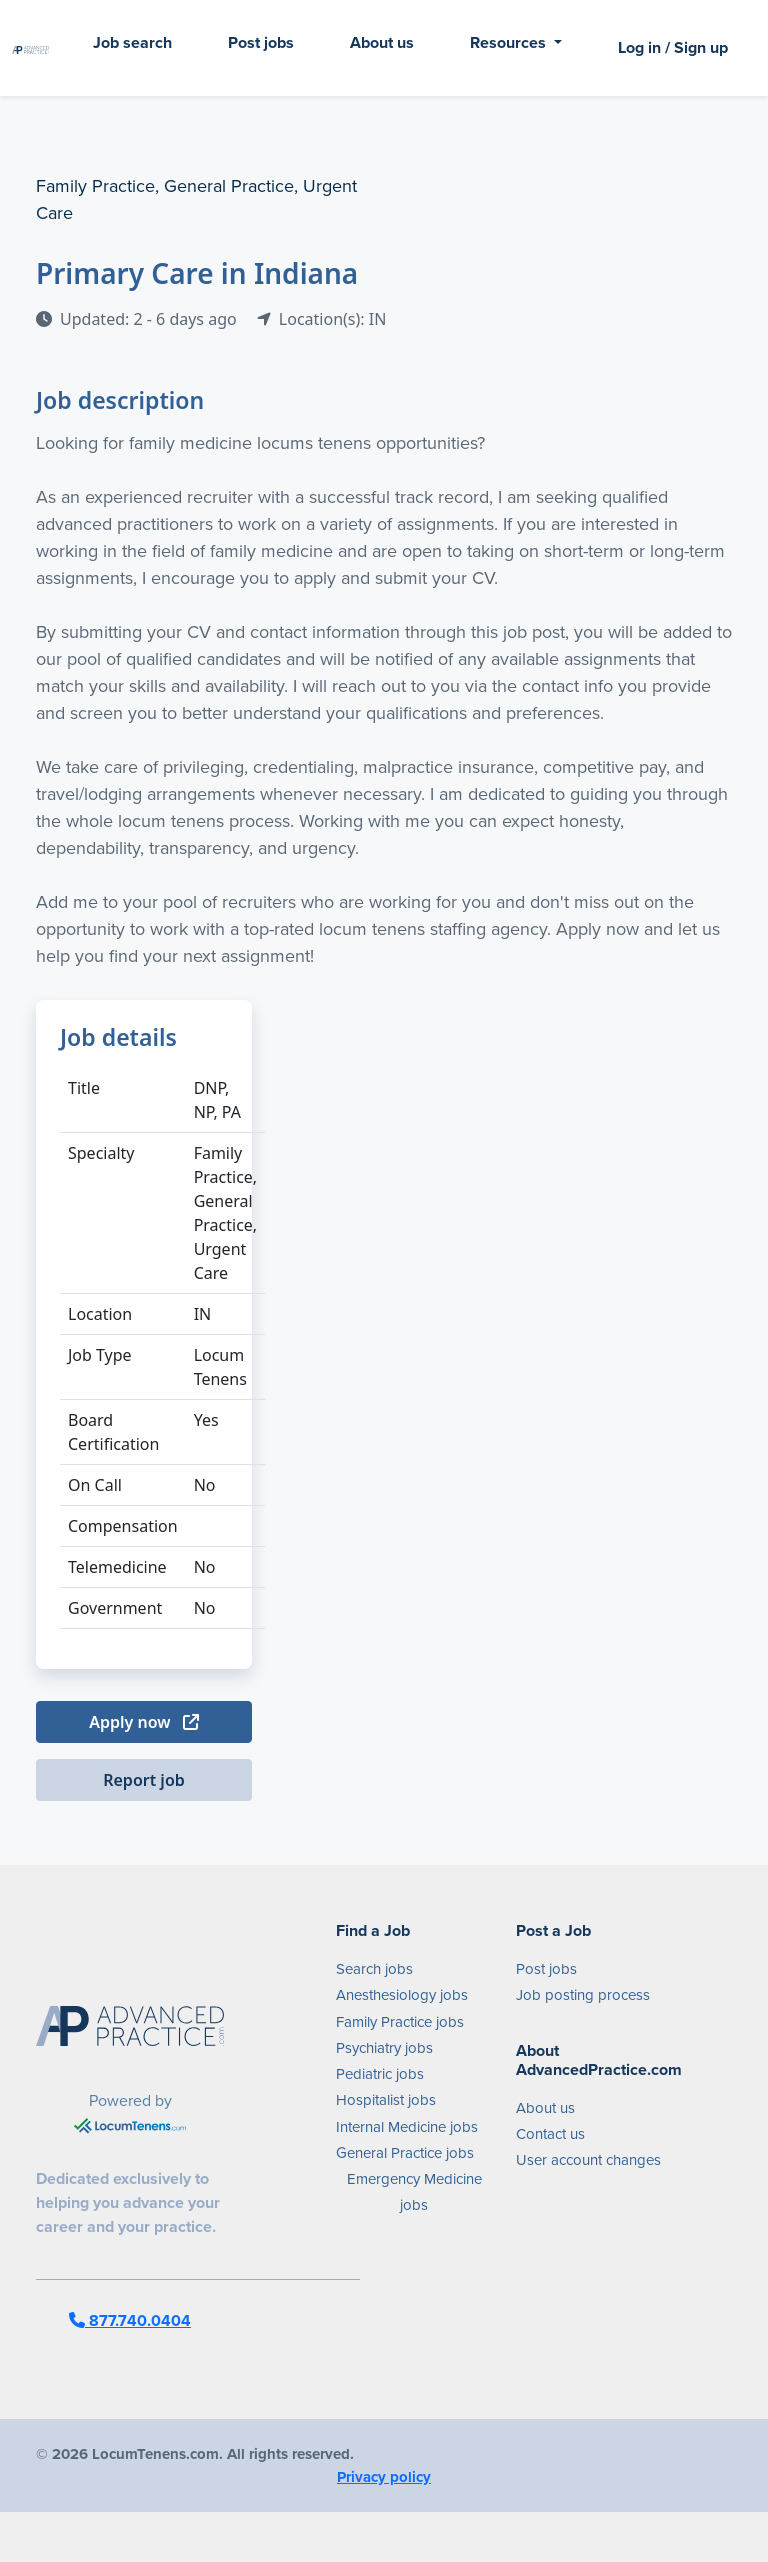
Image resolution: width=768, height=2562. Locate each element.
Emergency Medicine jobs (414, 2192)
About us (382, 42)
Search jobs (374, 1969)
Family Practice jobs (400, 2022)
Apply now (143, 1722)
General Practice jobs (405, 2153)
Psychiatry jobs (384, 2048)
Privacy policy (384, 2477)
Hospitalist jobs (386, 2100)
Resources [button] (510, 42)
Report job (144, 1780)
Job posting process (583, 1995)
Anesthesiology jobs (402, 1995)
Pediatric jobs (380, 2074)
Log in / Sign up (673, 47)
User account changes (588, 2160)
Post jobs (261, 42)
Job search (132, 42)
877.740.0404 (130, 2320)
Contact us (550, 2134)
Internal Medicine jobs (407, 2127)
